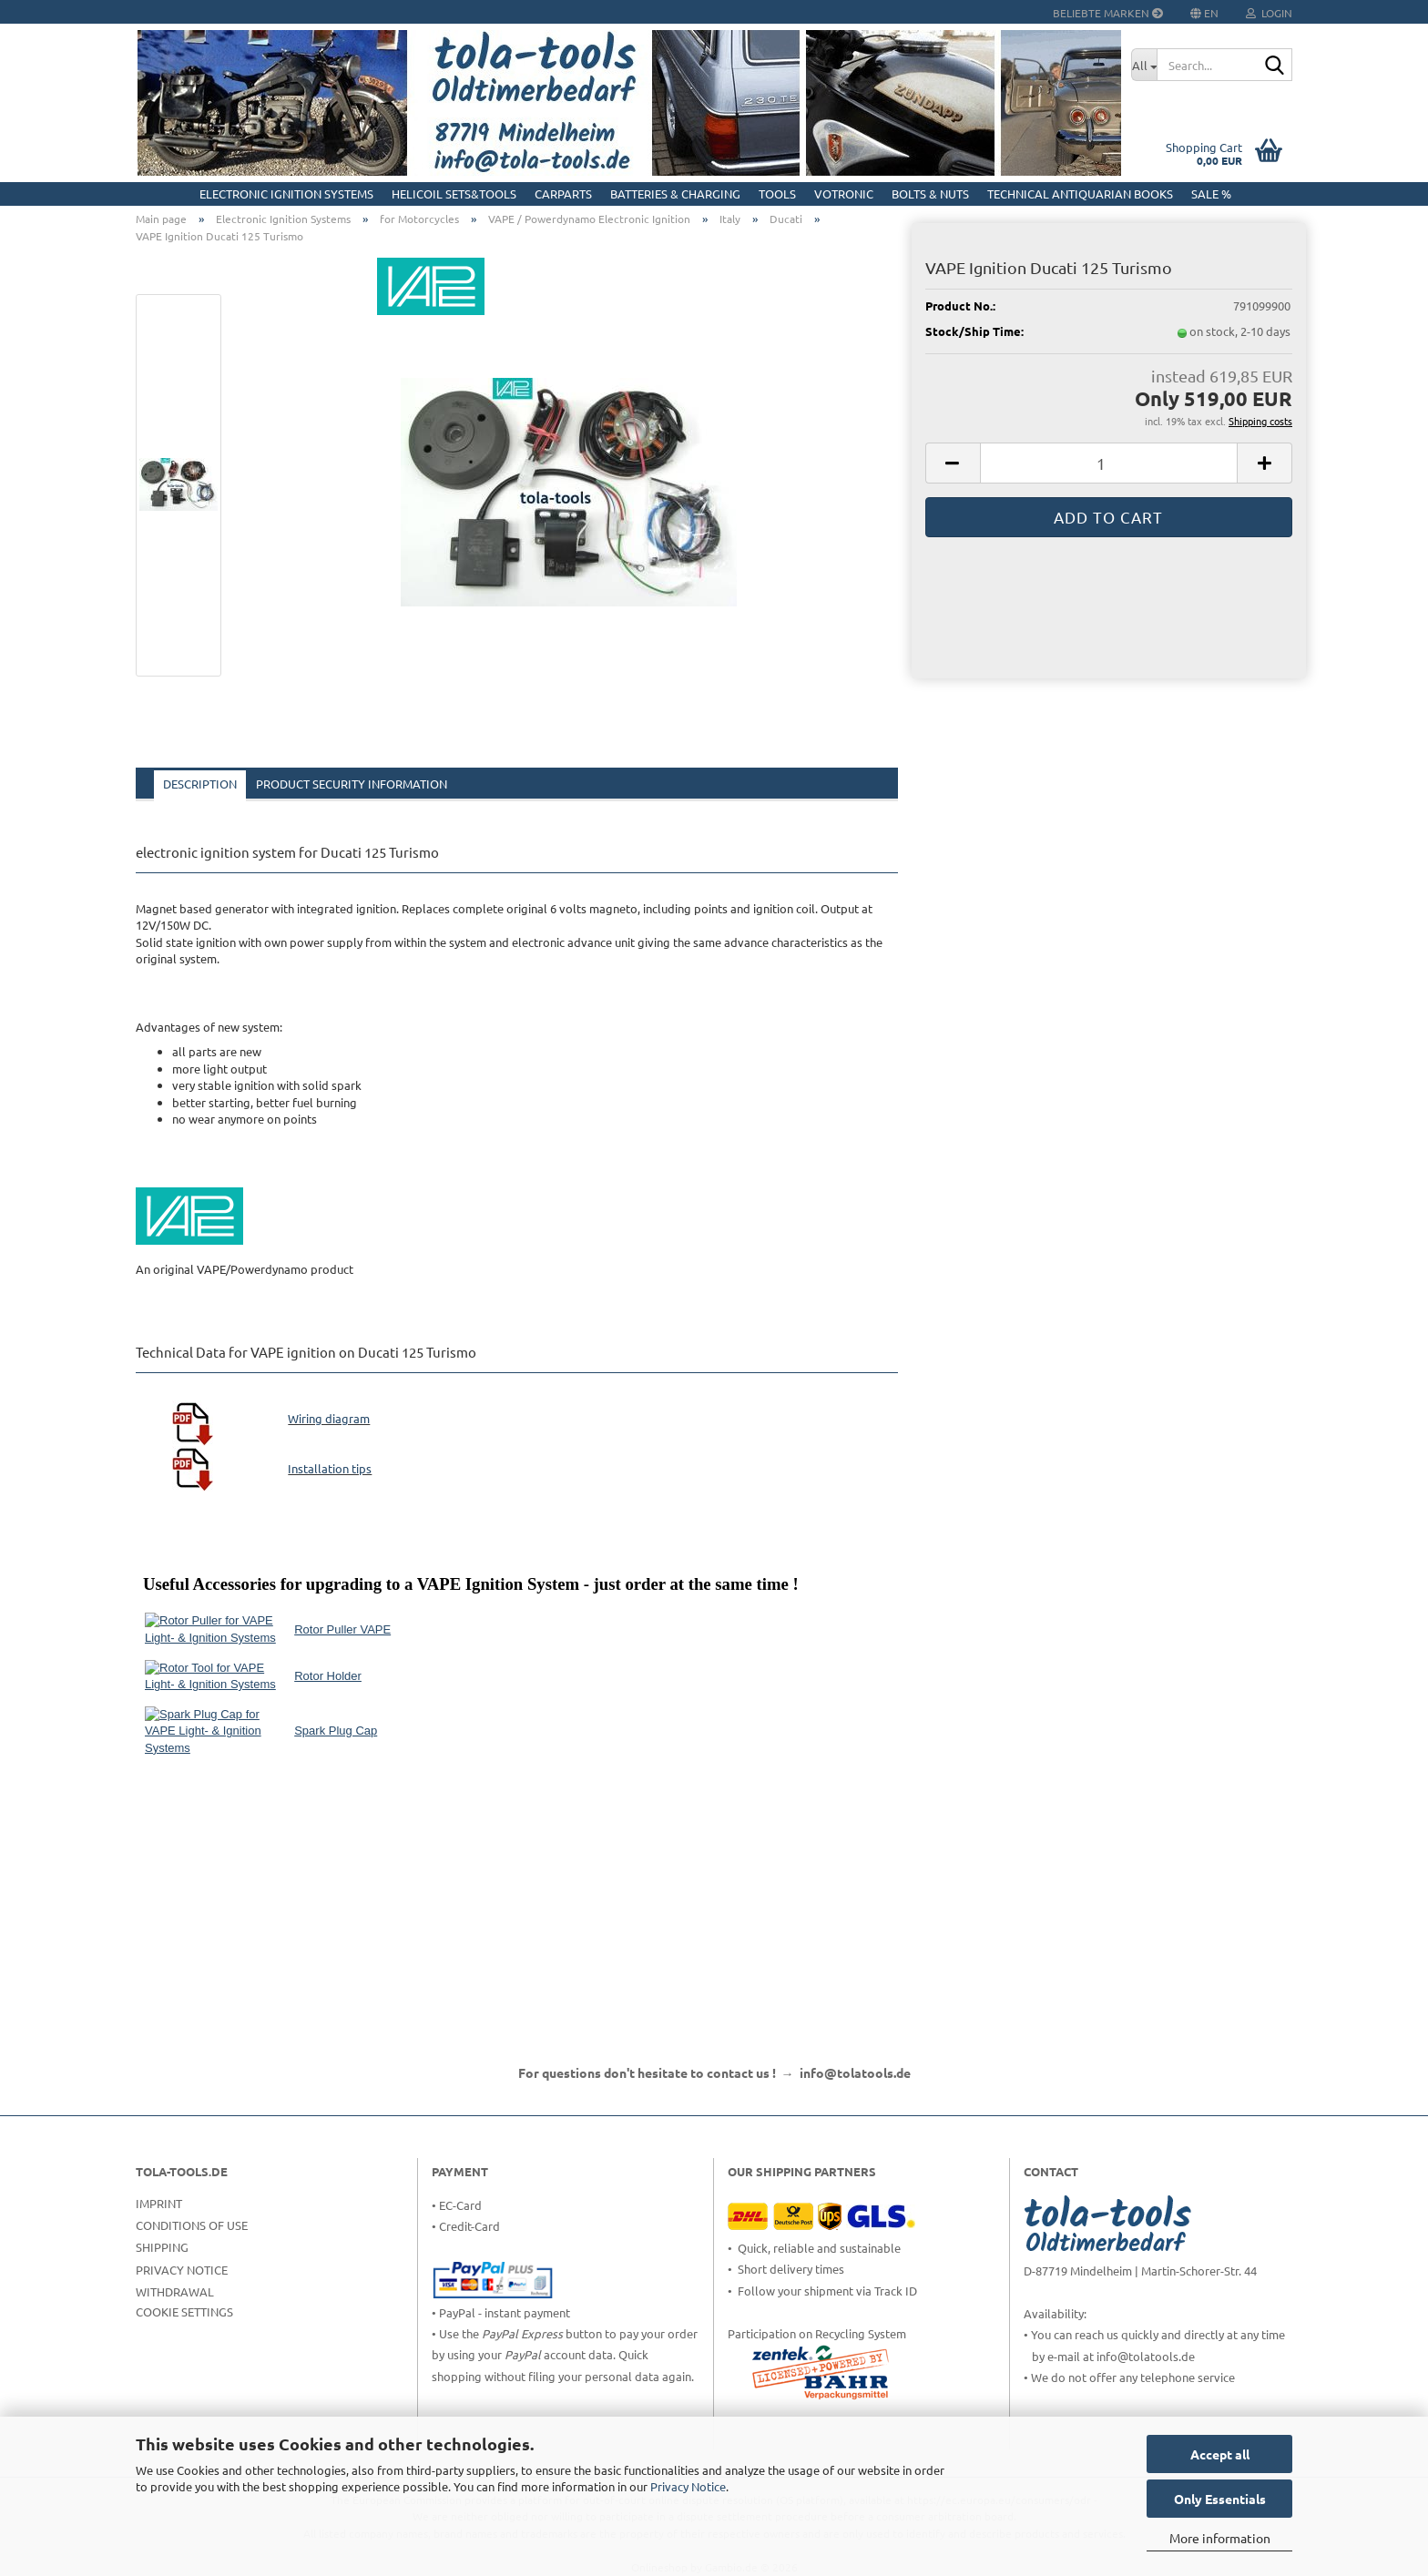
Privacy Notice (688, 2486)
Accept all (1220, 2454)
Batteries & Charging (675, 193)
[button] (952, 463)
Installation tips (330, 1468)
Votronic (843, 193)
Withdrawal (175, 2291)
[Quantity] (1109, 463)
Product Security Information (351, 783)
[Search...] (1144, 64)
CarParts (563, 193)
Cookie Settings (184, 2311)
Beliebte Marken (1108, 12)
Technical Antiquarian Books (1080, 193)
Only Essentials (1220, 2498)
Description (200, 783)
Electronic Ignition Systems (286, 193)
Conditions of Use (192, 2225)
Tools (777, 193)
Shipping (162, 2247)
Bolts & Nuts (930, 193)
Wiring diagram (329, 1418)
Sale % (1211, 193)
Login (1269, 12)
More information (1219, 2538)
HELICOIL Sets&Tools (454, 193)
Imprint (159, 2203)
